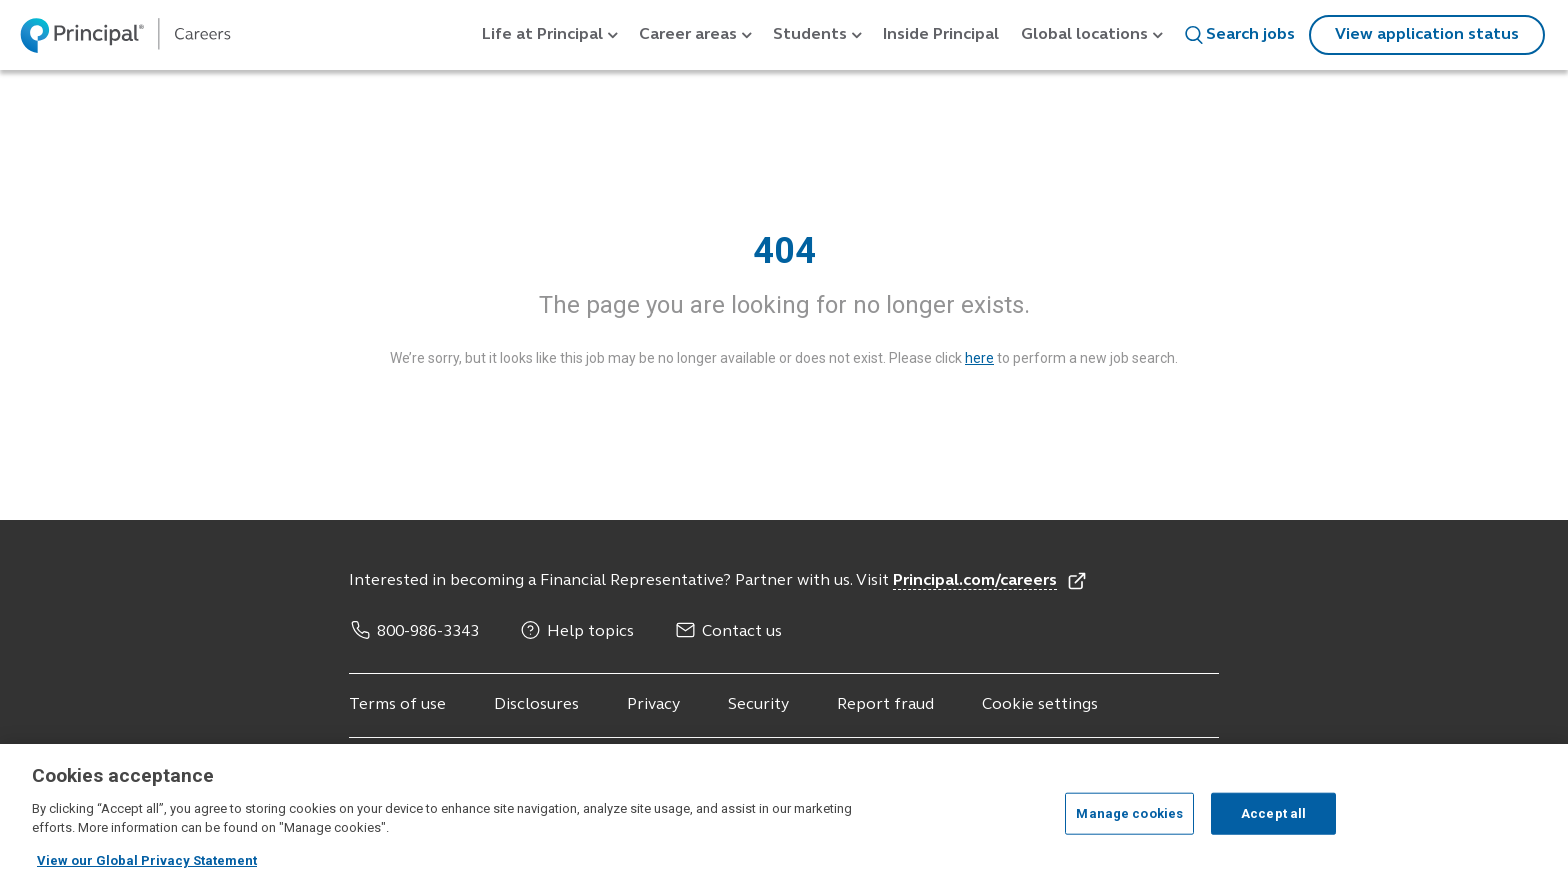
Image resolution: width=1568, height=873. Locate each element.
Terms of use (397, 705)
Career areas (688, 35)
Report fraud (885, 705)
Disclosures (536, 705)
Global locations (1084, 35)
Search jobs (1239, 35)
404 (784, 251)
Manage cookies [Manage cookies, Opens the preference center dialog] (1129, 824)
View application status (1427, 35)
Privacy (653, 705)
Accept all (1273, 824)
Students (810, 35)
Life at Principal (542, 35)
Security (758, 705)
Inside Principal (941, 35)
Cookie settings (1040, 705)
